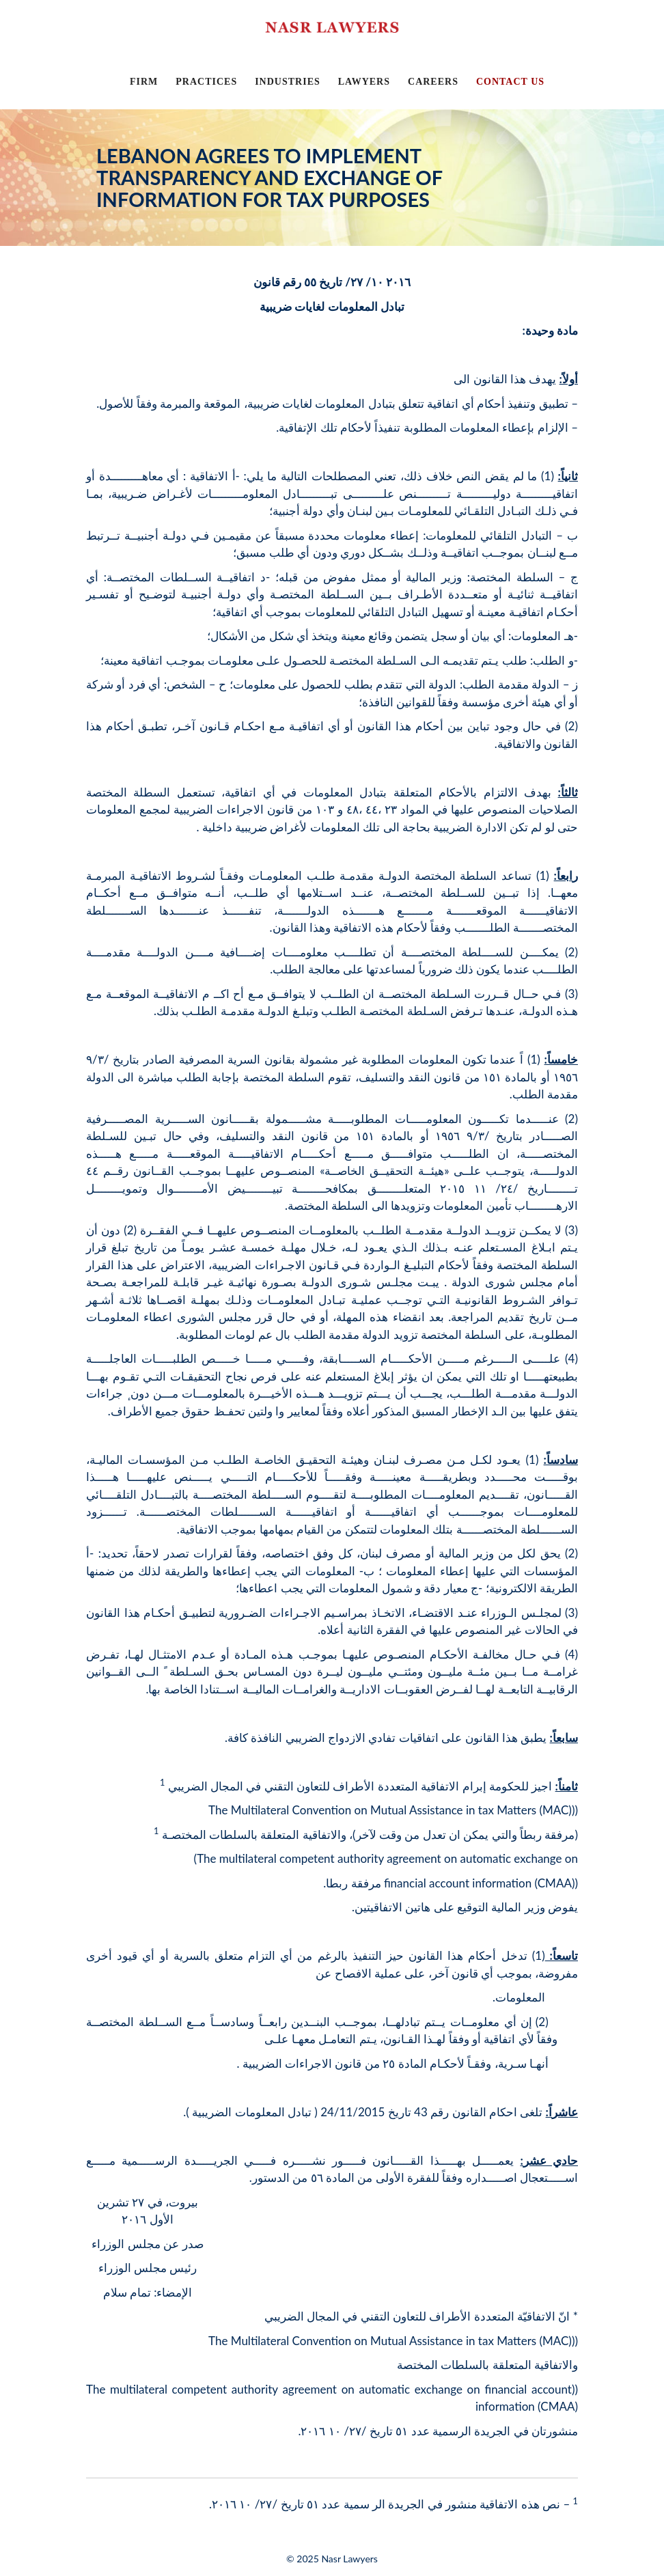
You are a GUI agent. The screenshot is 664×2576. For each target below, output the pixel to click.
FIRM (144, 82)
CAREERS (433, 82)
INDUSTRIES (287, 82)
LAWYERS (364, 82)
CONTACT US (510, 82)
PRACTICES (206, 82)
